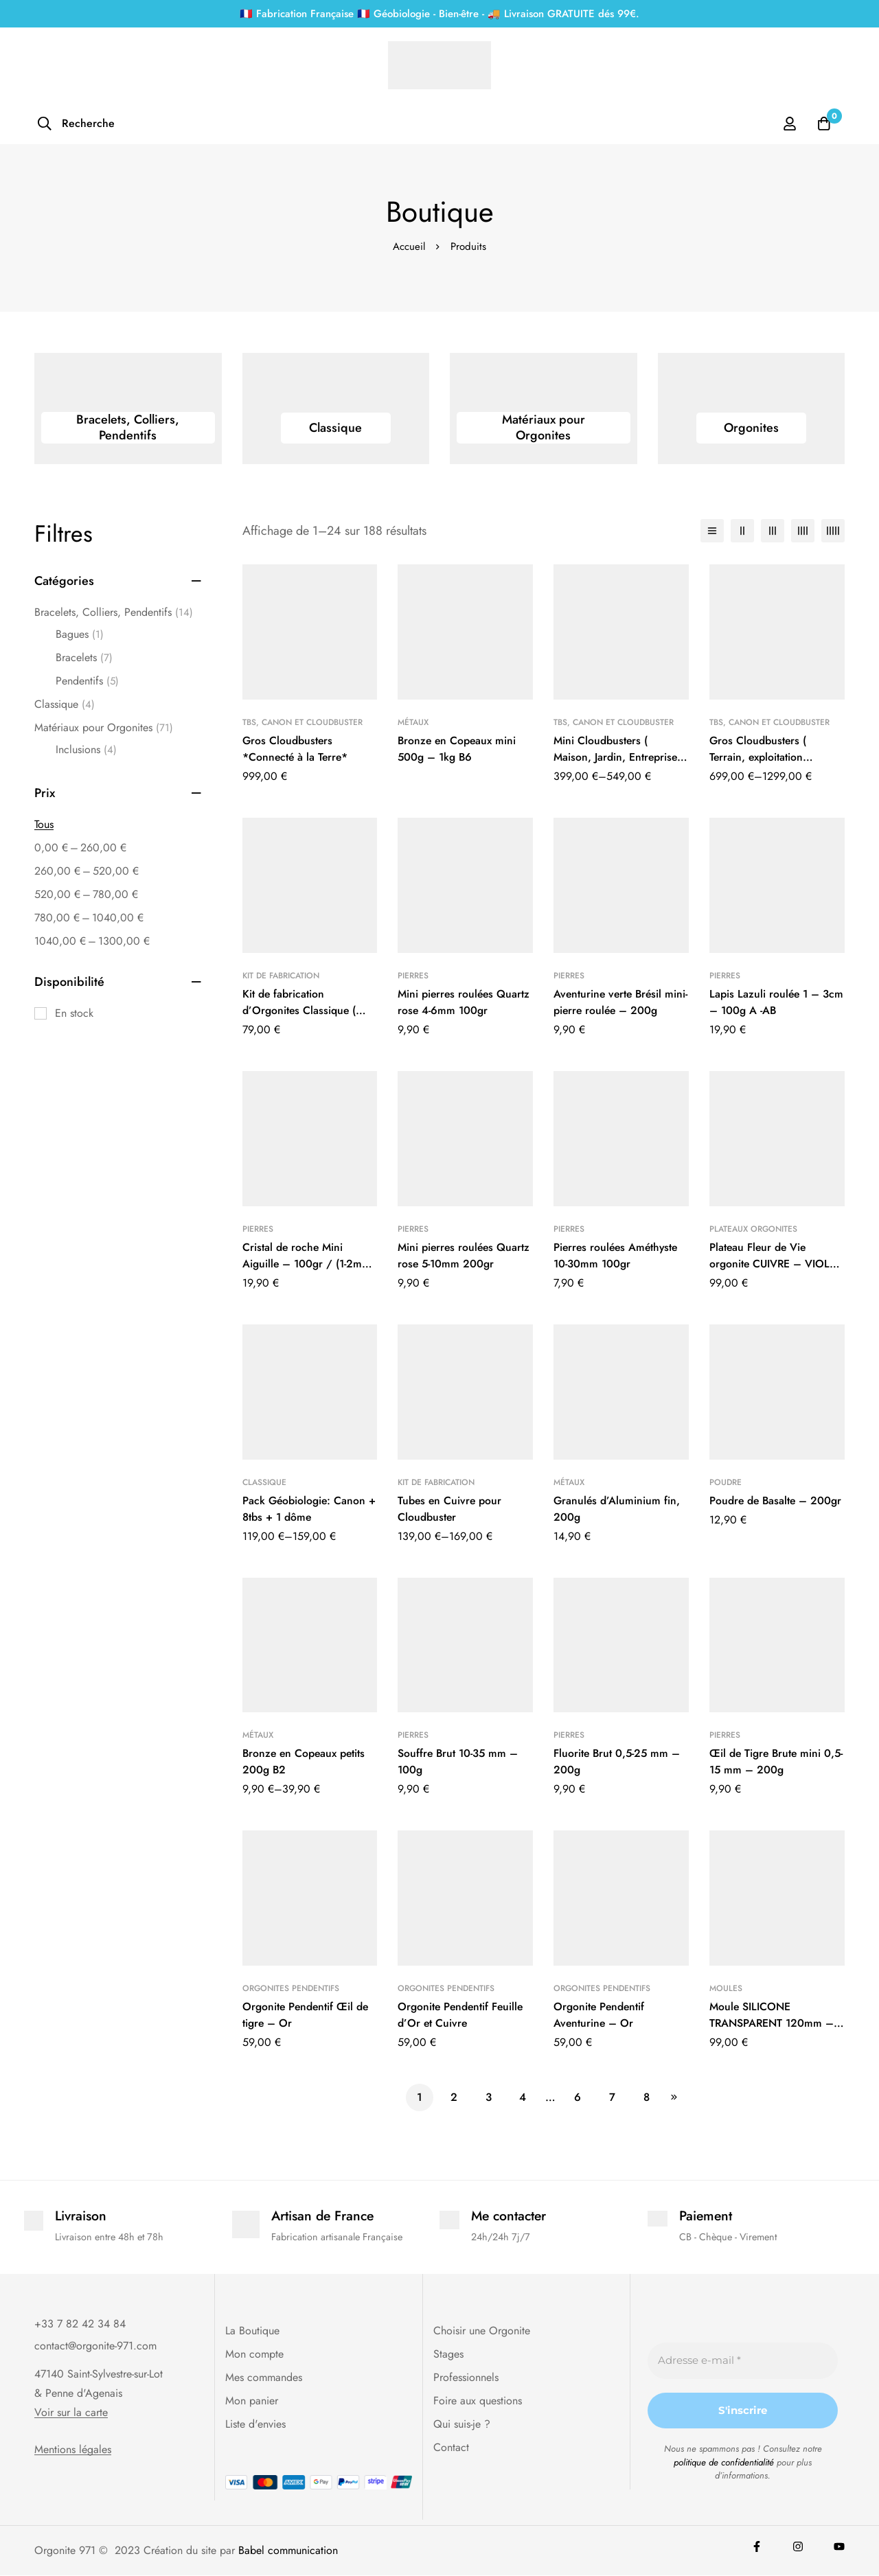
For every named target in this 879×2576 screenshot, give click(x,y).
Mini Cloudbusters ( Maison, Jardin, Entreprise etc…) (615, 757)
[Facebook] (756, 2547)
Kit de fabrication (280, 975)
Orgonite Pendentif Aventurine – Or (599, 2015)
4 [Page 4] (522, 2097)
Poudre (725, 1482)
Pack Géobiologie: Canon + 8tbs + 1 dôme (304, 1509)
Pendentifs (87, 681)
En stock (74, 1013)
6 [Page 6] (577, 2097)
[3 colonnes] (772, 530)
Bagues (80, 634)
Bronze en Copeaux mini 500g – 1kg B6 (458, 749)
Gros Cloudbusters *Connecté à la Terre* (296, 749)
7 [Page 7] (612, 2097)
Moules (725, 1988)
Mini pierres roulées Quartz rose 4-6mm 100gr (465, 1002)
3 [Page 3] (489, 2097)
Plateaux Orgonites (753, 1229)
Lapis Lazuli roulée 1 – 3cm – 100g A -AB (765, 1002)
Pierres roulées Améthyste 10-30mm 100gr (617, 1255)
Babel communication (288, 2551)
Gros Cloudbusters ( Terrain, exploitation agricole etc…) (758, 757)
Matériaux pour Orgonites (103, 728)
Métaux (413, 722)
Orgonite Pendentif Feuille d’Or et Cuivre (462, 2015)
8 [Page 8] (646, 2097)
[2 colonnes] (742, 530)
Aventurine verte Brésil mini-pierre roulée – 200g (618, 1002)
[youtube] (839, 2547)
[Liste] (712, 530)
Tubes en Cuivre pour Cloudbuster (450, 1509)
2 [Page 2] (453, 2097)
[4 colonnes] (802, 530)
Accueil (409, 246)
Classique (64, 704)
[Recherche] (76, 123)
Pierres (413, 975)
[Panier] (823, 123)
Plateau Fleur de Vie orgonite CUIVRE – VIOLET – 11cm (776, 1263)
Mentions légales (72, 2450)
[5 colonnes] (833, 530)
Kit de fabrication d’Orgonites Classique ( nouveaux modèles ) (299, 1010)
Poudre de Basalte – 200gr (776, 1500)
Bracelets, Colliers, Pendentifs (113, 612)
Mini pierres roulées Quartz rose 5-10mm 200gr (465, 1255)
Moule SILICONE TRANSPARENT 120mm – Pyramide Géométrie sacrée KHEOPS (773, 2031)
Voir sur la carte (71, 2413)
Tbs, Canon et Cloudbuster (302, 722)
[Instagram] (797, 2547)
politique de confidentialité (724, 2463)
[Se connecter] (789, 123)
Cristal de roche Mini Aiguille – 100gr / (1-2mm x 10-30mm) (307, 1263)
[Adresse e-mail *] (743, 2361)
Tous (44, 824)
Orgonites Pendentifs (290, 1988)
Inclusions (86, 750)
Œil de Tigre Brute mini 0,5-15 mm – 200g (766, 1761)
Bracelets (84, 658)
